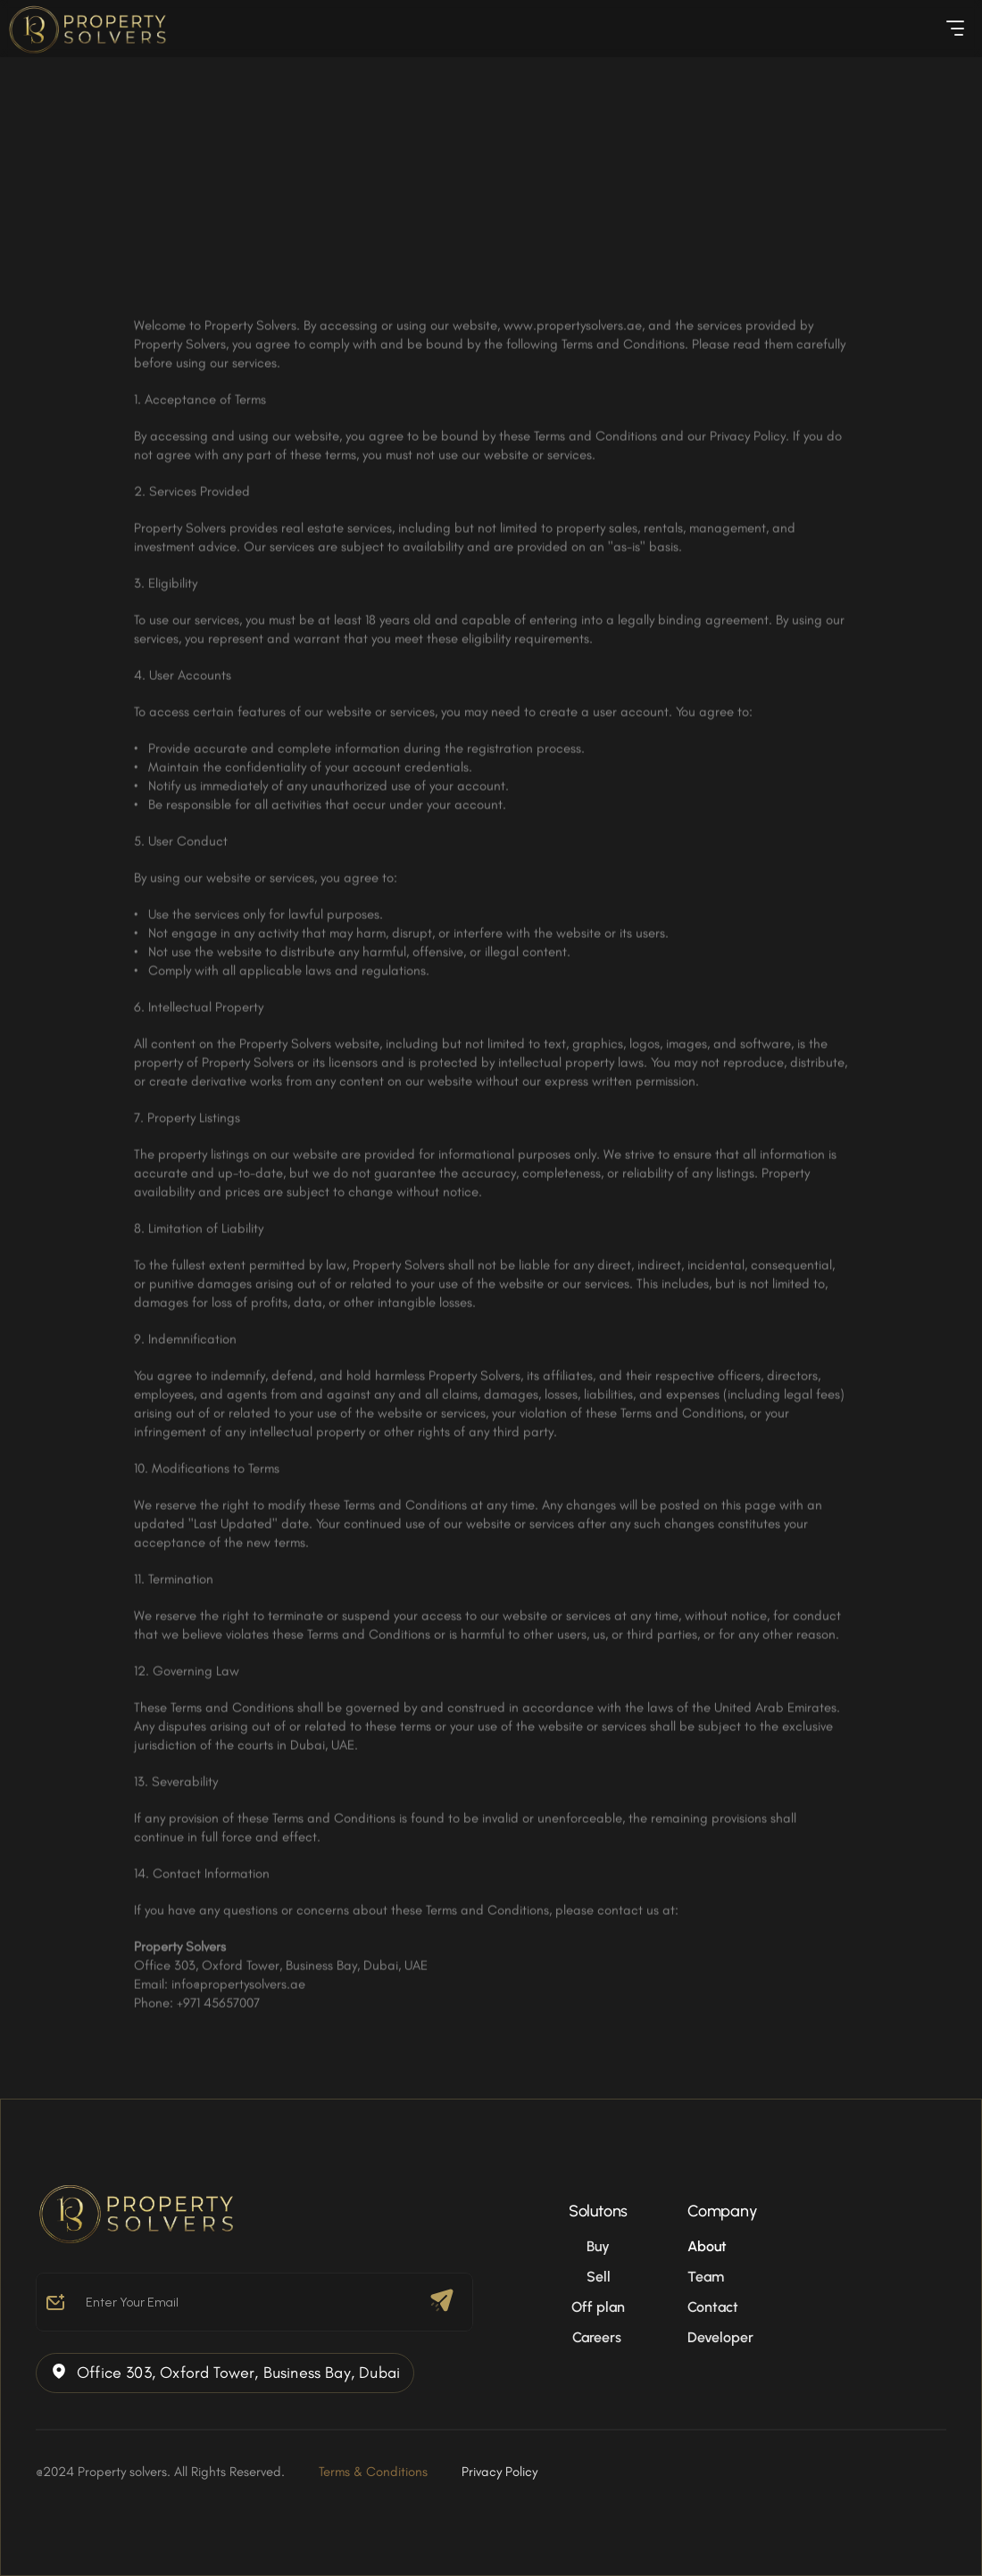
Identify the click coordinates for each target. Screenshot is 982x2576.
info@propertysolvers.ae (238, 1990)
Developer (720, 2337)
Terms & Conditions (373, 2472)
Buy (598, 2246)
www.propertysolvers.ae (572, 331)
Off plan (598, 2307)
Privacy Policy (499, 2472)
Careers (598, 2337)
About (707, 2246)
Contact (712, 2307)
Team (705, 2276)
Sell (599, 2276)
